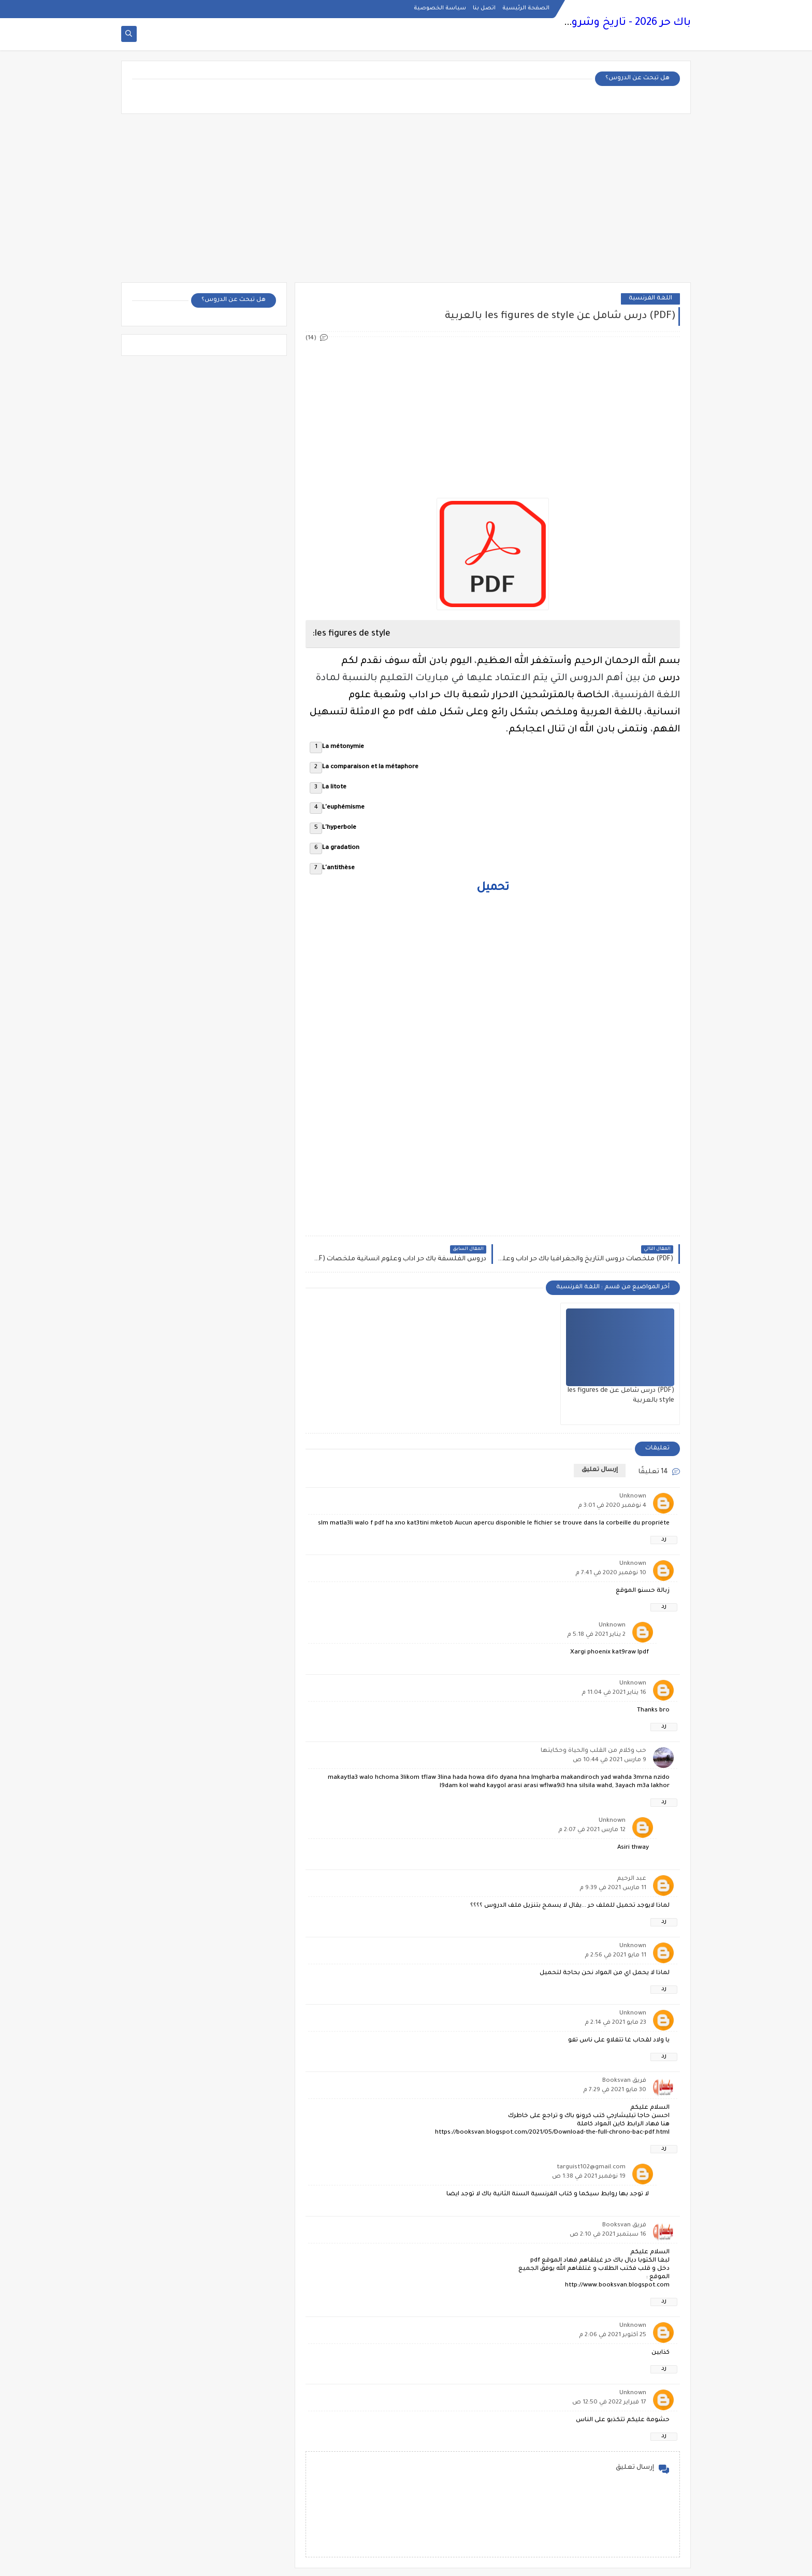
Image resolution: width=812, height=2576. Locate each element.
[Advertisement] (406, 202)
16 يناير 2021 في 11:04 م (614, 1693)
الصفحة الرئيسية (525, 8)
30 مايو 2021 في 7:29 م (614, 2090)
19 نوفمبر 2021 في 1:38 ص (589, 2177)
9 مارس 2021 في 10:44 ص (609, 1760)
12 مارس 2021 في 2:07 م (592, 1830)
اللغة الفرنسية (650, 298)
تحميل (492, 888)
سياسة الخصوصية (440, 8)
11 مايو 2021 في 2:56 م (615, 1955)
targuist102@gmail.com (591, 2167)
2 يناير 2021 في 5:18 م (596, 1635)
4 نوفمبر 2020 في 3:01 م (612, 1506)
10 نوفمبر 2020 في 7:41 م (610, 1573)
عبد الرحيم (631, 1879)
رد (663, 1539)
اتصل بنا (484, 8)
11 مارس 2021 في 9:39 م (612, 1888)
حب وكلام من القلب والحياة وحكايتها (593, 1751)
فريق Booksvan (624, 2081)
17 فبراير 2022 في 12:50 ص (609, 2402)
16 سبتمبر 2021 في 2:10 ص (608, 2235)
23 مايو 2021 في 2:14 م (615, 2023)
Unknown (632, 1496)
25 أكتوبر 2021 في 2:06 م (612, 2335)
